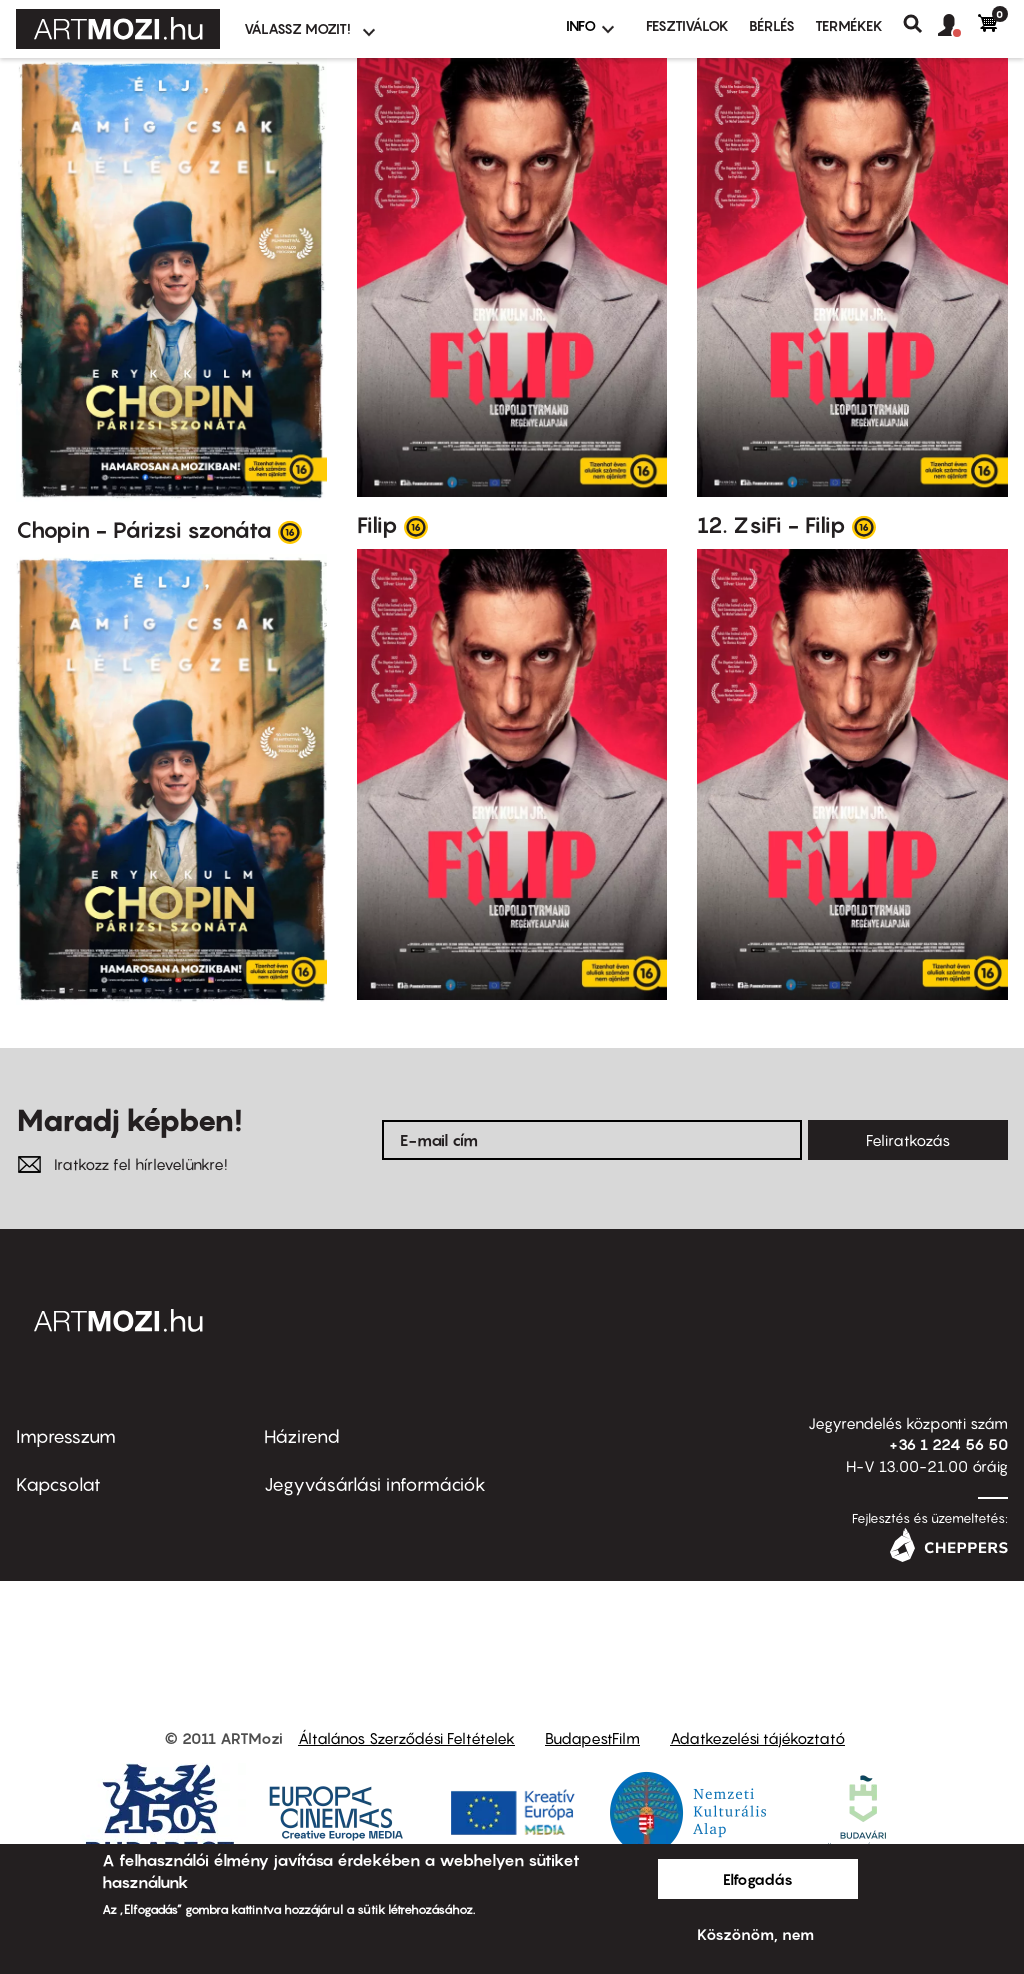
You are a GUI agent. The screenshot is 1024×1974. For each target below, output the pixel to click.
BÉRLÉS (772, 25)
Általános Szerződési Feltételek (406, 1738)
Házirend (302, 1436)
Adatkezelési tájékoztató (757, 1738)
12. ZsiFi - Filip (771, 525)
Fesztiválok (687, 25)
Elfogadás (758, 1879)
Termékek (849, 25)
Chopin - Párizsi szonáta (144, 530)
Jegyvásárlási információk (375, 1484)
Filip (377, 525)
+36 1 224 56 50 (948, 1444)
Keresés (920, 24)
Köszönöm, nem (755, 1934)
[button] (958, 26)
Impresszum (66, 1436)
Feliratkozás (908, 1140)
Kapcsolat (58, 1484)
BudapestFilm (592, 1738)
